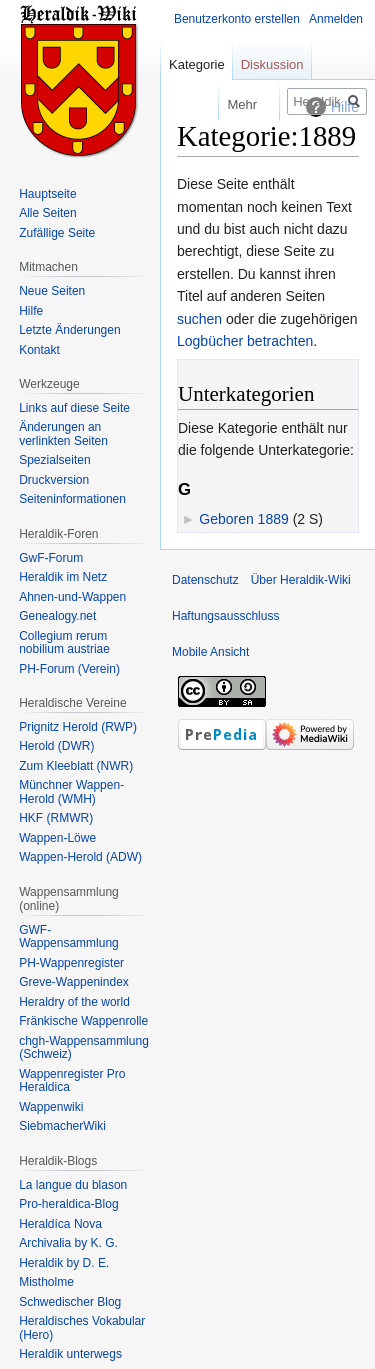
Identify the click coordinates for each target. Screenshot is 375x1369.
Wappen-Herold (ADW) (80, 857)
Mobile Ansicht (210, 652)
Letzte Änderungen (69, 330)
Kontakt (39, 350)
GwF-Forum (51, 558)
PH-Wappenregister (71, 963)
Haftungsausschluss (225, 616)
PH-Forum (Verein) (69, 669)
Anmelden (336, 19)
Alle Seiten (47, 213)
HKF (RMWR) (56, 818)
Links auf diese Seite (74, 408)
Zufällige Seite (57, 233)
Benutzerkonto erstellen (237, 19)
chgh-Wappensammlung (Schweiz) (84, 1048)
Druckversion (54, 480)
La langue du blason (73, 1185)
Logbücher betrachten (245, 341)
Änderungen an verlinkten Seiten (63, 434)
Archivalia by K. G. (68, 1243)
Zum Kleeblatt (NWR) (76, 766)
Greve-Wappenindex (74, 982)
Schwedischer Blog (70, 1302)
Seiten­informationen (72, 499)
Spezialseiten (54, 460)
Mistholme (46, 1282)
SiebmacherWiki (62, 1126)
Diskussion (272, 64)
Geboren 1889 (244, 519)
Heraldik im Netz (63, 577)
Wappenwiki (51, 1107)
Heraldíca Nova (60, 1224)
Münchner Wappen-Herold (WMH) (71, 792)
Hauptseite (47, 194)
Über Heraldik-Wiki (301, 580)
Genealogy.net (57, 616)
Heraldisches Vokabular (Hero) (82, 1328)
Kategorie (197, 64)
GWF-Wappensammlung (69, 937)
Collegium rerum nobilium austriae (64, 643)
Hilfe (31, 311)
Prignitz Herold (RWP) (78, 727)
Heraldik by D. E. (64, 1263)
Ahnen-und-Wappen (72, 597)
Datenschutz (205, 580)
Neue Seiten (52, 291)
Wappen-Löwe (57, 838)
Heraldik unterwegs (70, 1354)
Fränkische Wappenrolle (83, 1021)
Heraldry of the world (74, 1002)
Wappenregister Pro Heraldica (72, 1081)
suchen (199, 319)
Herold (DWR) (56, 746)
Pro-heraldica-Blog (68, 1204)
